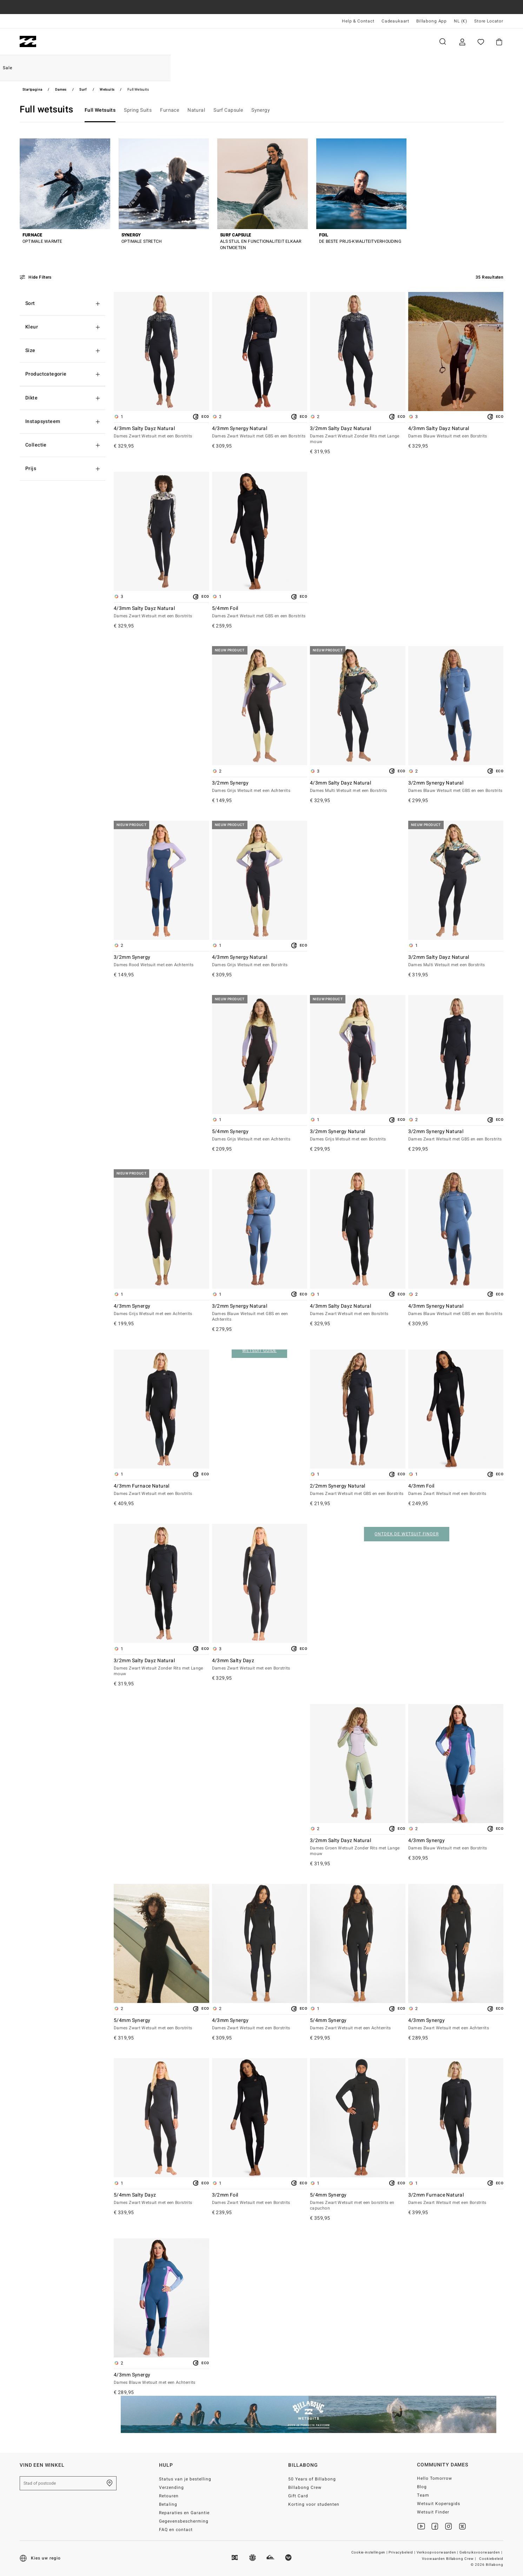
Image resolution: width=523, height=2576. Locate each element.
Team (423, 2495)
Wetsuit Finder (433, 2512)
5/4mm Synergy (259, 1135)
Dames (98, 41)
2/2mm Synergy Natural (357, 1490)
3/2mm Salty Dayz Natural (357, 435)
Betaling (168, 2504)
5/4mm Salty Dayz (161, 2199)
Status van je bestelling (185, 2479)
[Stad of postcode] (68, 2483)
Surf (83, 89)
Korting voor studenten (313, 2504)
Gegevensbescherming (183, 2521)
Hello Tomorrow (434, 2478)
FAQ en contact (176, 2529)
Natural (196, 110)
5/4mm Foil (259, 612)
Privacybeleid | (402, 2552)
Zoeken (442, 41)
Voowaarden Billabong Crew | (449, 2558)
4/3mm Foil (456, 1490)
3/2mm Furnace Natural (456, 2199)
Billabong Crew (305, 2487)
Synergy (260, 110)
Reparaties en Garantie (184, 2513)
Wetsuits (107, 89)
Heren (61, 41)
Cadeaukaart (395, 21)
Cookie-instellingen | (369, 2552)
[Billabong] (28, 41)
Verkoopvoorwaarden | (438, 2552)
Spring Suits (138, 110)
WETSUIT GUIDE (259, 1350)
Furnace (169, 110)
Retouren (169, 2496)
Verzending (171, 2487)
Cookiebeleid (491, 2558)
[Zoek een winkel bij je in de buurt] (109, 2483)
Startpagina (32, 89)
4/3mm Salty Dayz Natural (161, 432)
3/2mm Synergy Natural (456, 787)
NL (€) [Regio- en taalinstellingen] (460, 21)
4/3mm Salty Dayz (259, 1664)
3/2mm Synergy (259, 787)
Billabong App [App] (431, 21)
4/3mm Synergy (161, 1310)
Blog (422, 2487)
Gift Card (298, 2496)
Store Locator (488, 21)
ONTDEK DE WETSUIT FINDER (406, 1534)
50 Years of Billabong (312, 2479)
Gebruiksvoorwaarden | (481, 2552)
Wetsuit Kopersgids (438, 2503)
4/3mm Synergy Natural (259, 432)
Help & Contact (358, 21)
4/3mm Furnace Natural (161, 1490)
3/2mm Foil (259, 2199)
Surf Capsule (228, 110)
